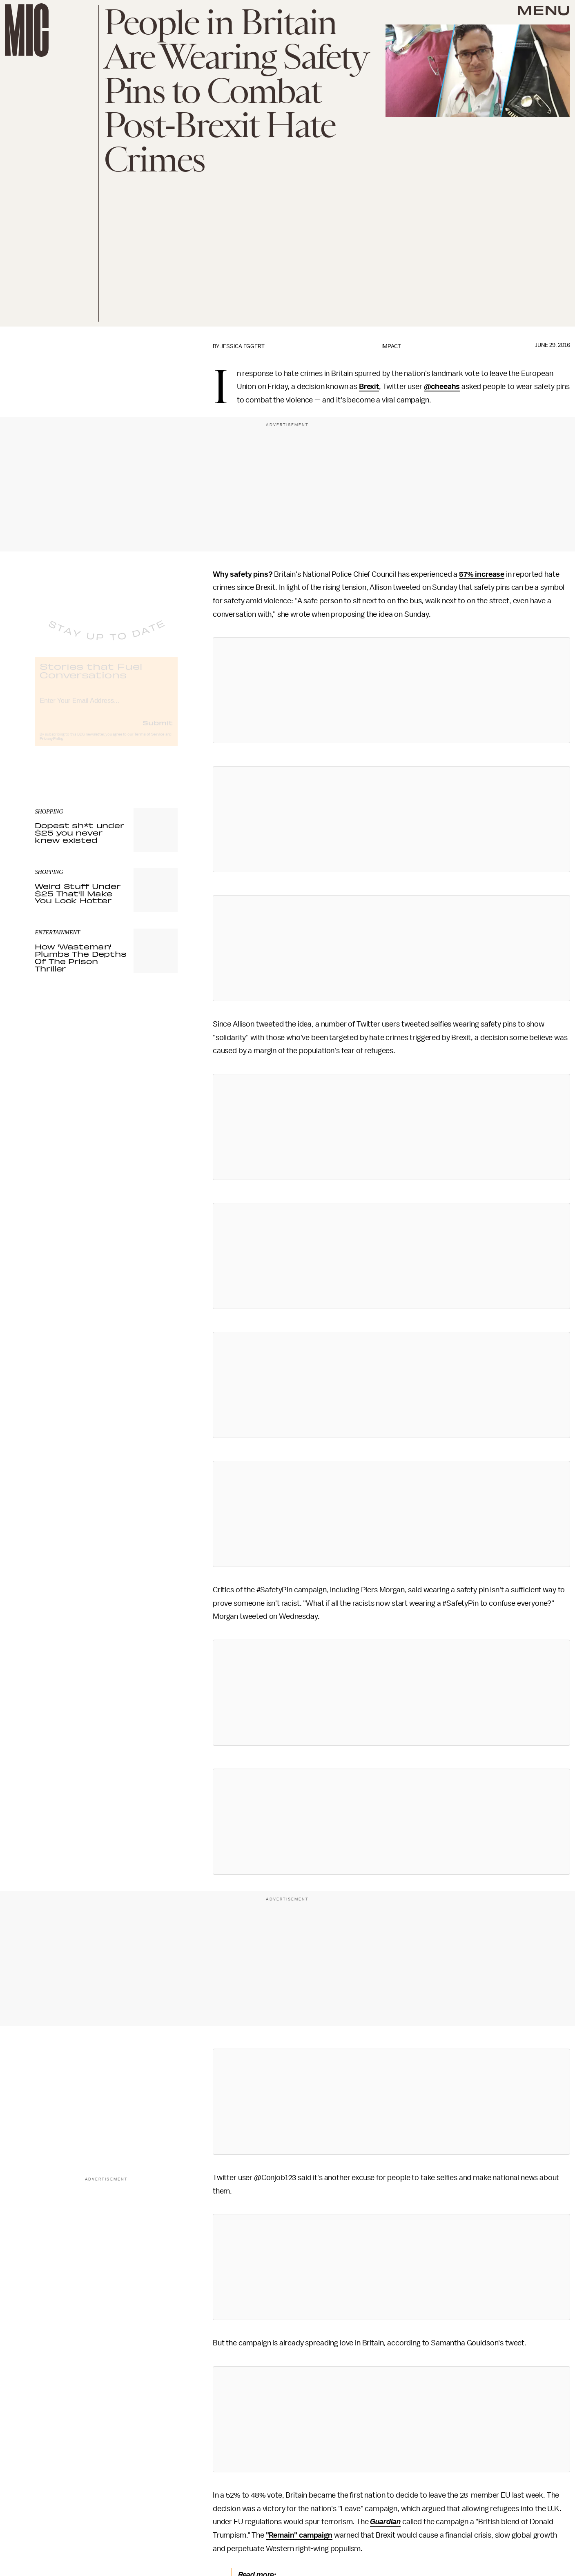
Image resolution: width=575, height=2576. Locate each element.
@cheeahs (442, 386)
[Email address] (106, 706)
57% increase (481, 574)
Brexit (369, 386)
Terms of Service (149, 741)
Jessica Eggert (243, 346)
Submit (158, 729)
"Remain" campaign (299, 2535)
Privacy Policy (51, 746)
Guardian (385, 2522)
